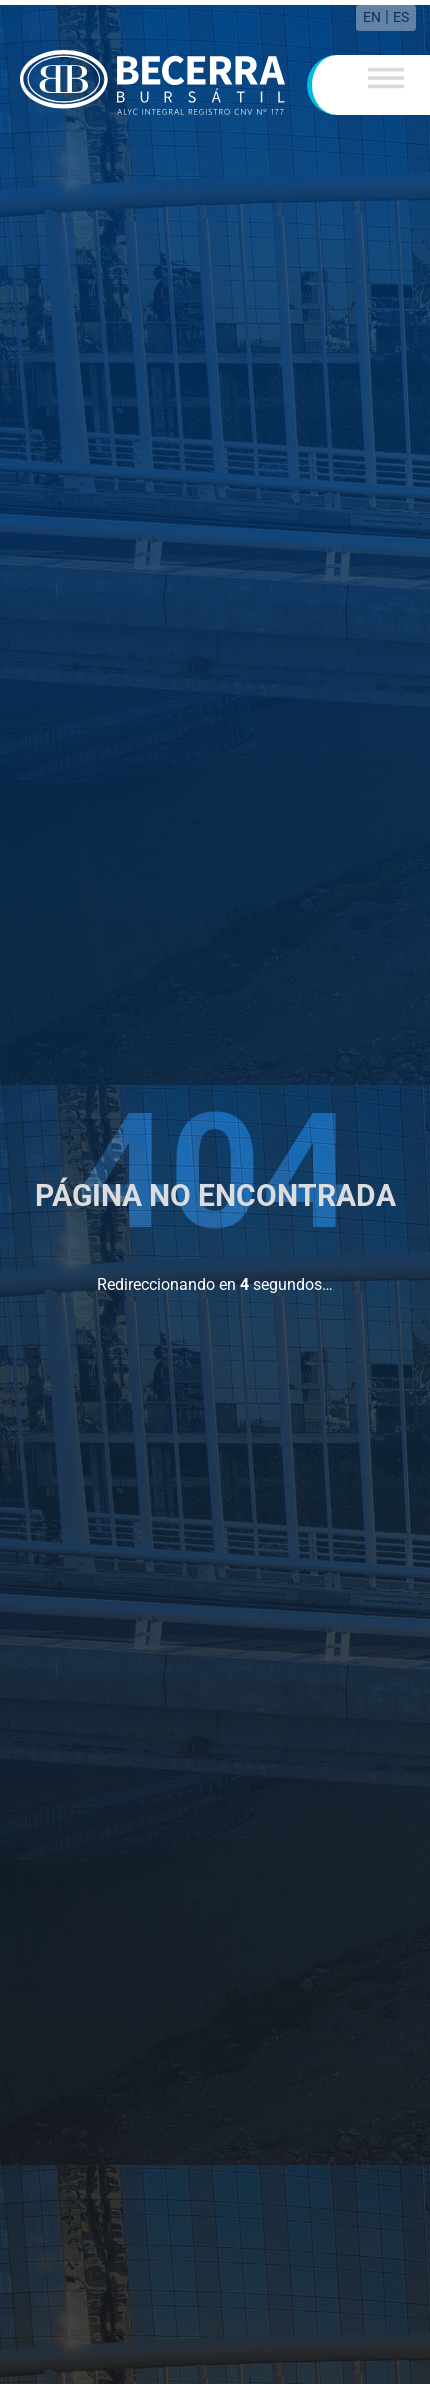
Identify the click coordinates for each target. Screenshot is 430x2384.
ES (401, 12)
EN (372, 12)
